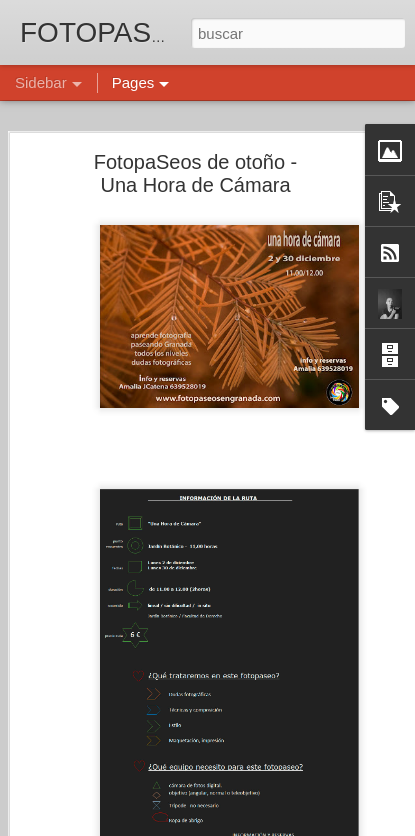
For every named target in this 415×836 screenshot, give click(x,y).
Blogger (285, 825)
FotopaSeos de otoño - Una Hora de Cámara (195, 162)
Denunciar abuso (351, 825)
